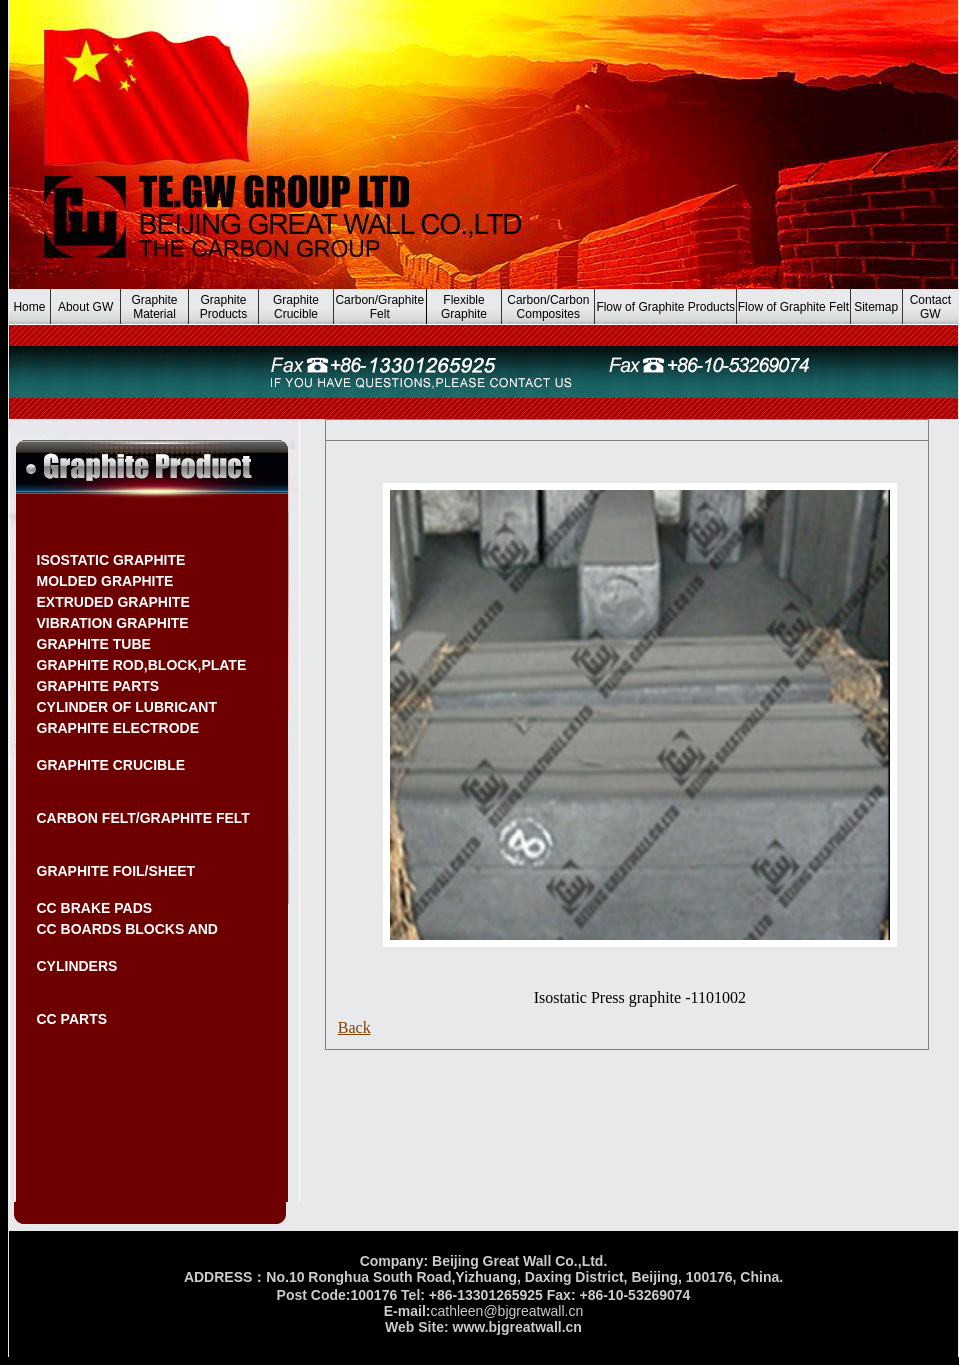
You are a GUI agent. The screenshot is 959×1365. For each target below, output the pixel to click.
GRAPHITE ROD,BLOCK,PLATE (142, 665)
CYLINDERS (77, 966)
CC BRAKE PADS (95, 908)
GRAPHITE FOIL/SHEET (116, 871)
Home (29, 307)
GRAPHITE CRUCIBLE (111, 765)
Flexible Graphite (464, 307)
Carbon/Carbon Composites (548, 307)
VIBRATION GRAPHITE (113, 623)
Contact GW (930, 307)
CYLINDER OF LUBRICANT (127, 707)
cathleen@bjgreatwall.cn (506, 1311)
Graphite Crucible (296, 307)
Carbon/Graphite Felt (379, 307)
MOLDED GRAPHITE (105, 581)
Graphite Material (155, 307)
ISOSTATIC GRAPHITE (111, 560)
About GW (85, 307)
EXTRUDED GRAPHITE (113, 602)
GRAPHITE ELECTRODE (118, 728)
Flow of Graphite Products (665, 307)
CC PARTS (72, 1019)
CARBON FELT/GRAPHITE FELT (143, 818)
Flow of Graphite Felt (793, 307)
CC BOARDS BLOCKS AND (127, 929)
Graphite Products (223, 307)
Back (354, 1027)
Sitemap (876, 307)
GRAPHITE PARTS (98, 686)
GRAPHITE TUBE (94, 644)
